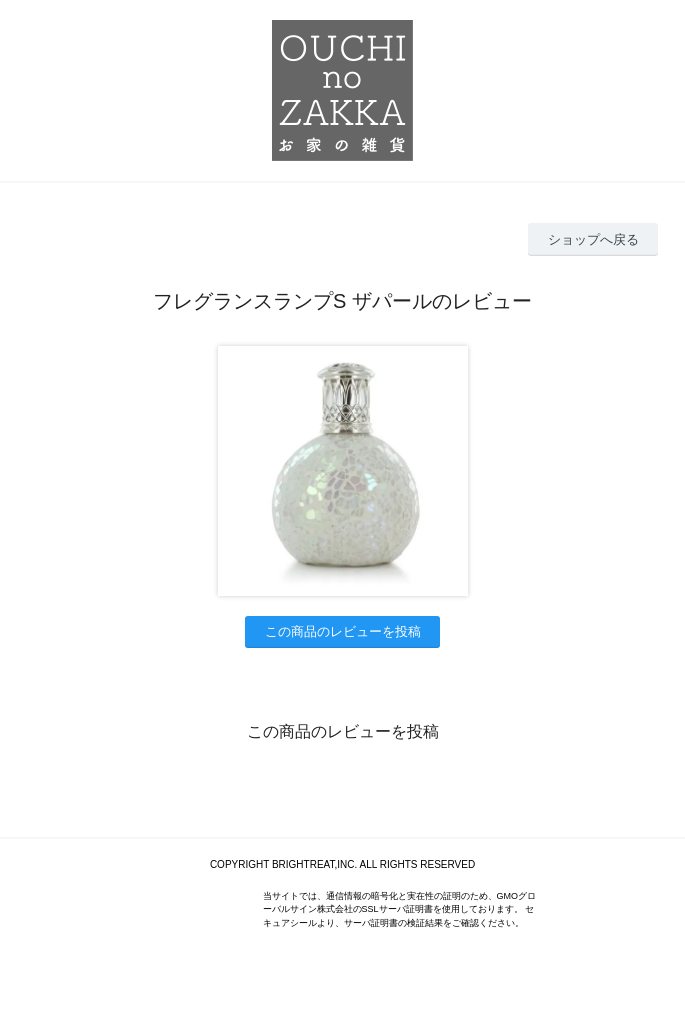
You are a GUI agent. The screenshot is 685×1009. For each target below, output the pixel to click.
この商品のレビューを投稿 (343, 631)
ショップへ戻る (593, 239)
